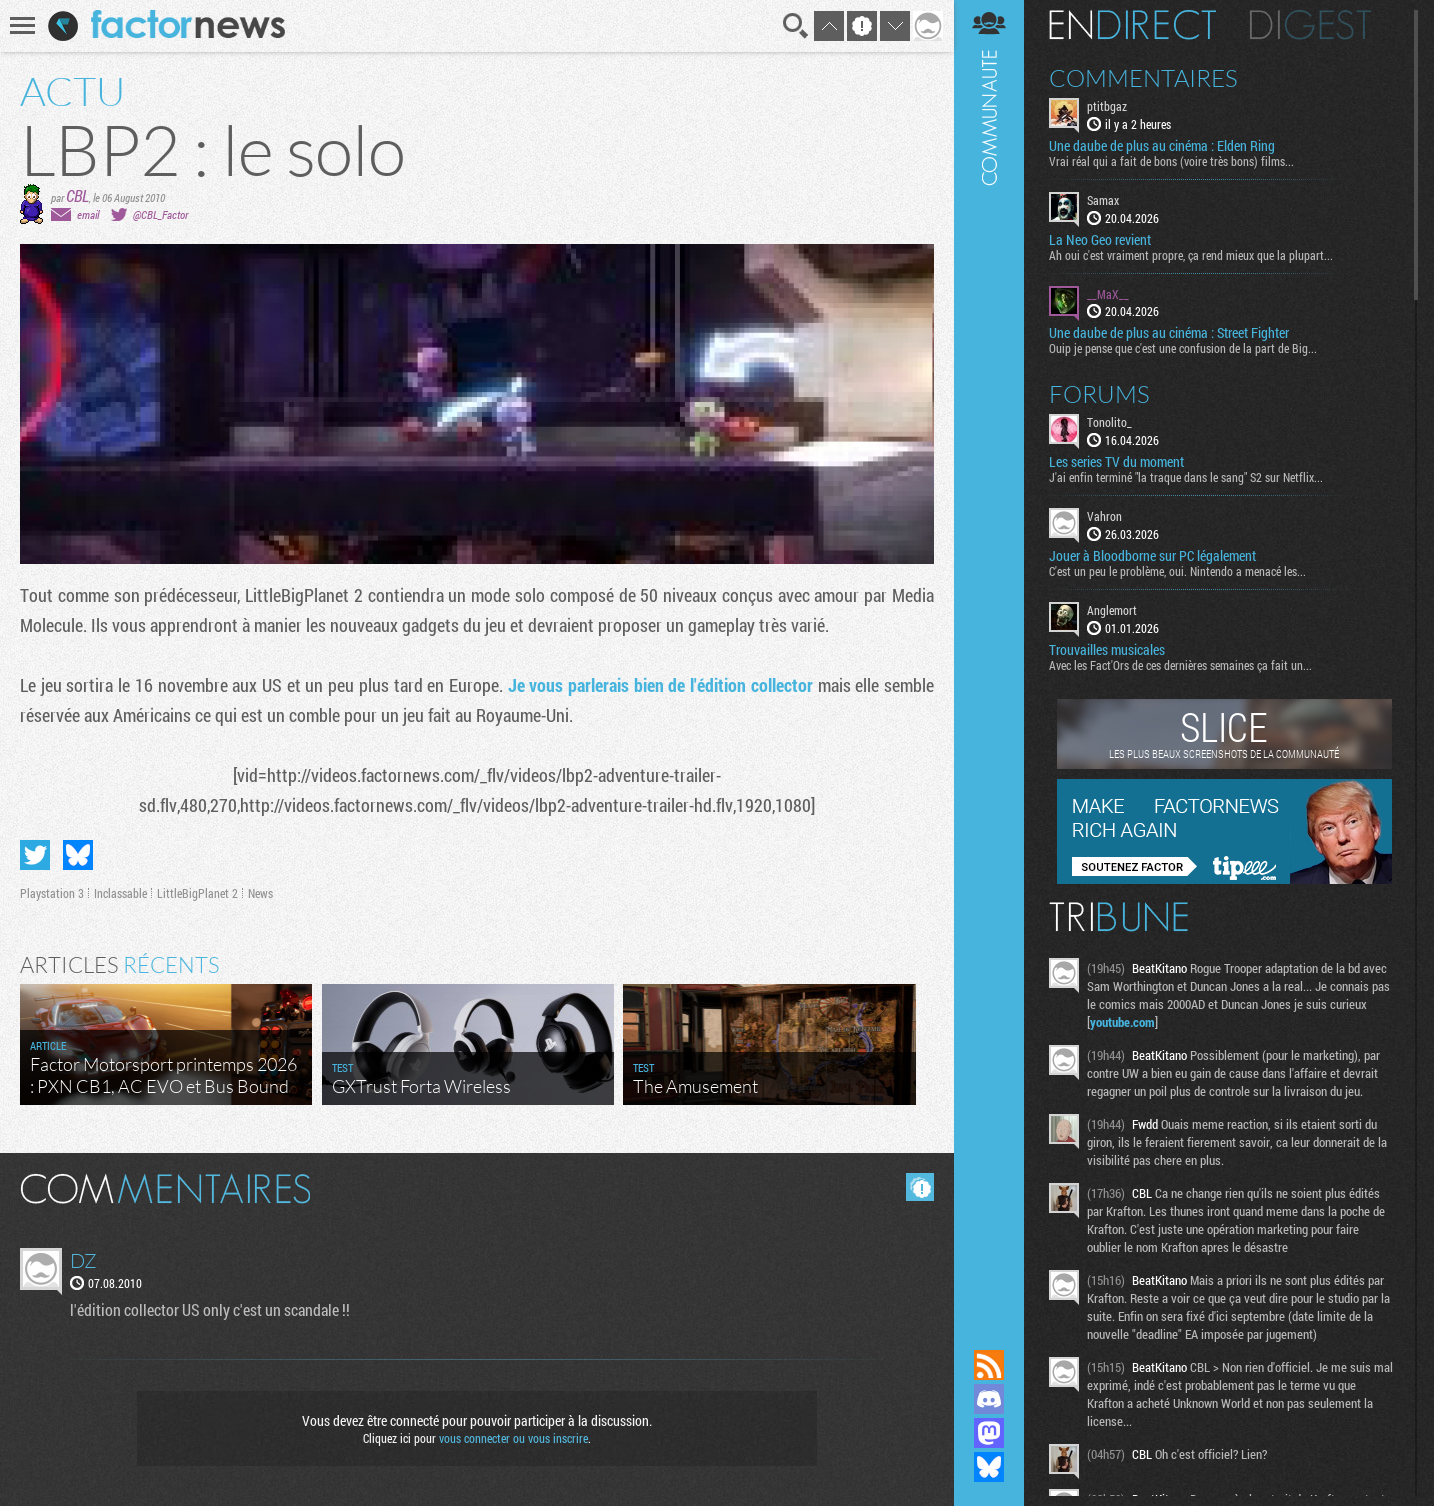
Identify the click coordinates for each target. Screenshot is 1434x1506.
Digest (1310, 25)
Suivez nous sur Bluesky (989, 1467)
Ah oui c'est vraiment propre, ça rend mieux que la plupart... (1191, 255)
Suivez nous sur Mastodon (989, 1433)
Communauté (989, 655)
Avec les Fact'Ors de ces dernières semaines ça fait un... (1180, 665)
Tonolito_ (1109, 422)
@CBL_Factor (160, 214)
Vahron (1104, 516)
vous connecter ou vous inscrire (513, 1438)
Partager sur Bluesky (78, 855)
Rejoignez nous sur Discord (989, 1399)
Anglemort (1112, 610)
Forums (1099, 394)
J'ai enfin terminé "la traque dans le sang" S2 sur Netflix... (1186, 477)
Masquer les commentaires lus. (920, 1187)
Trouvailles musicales (1107, 650)
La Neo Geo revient (1100, 240)
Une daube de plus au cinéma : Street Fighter (1169, 333)
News (260, 893)
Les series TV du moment (1116, 462)
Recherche (796, 26)
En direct (1132, 25)
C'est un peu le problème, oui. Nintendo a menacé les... (1177, 571)
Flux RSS (989, 1365)
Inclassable (120, 893)
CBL (77, 195)
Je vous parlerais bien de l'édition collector (660, 685)
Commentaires (1143, 78)
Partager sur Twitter (35, 855)
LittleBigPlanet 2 (197, 893)
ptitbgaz (1107, 106)
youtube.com (1122, 1022)
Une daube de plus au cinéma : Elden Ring (1162, 146)
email (88, 214)
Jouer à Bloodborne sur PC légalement (1152, 556)
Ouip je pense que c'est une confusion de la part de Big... (1183, 348)
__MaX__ (1108, 294)
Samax (1103, 200)
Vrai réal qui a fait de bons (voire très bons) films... (1171, 161)
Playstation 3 (52, 893)
